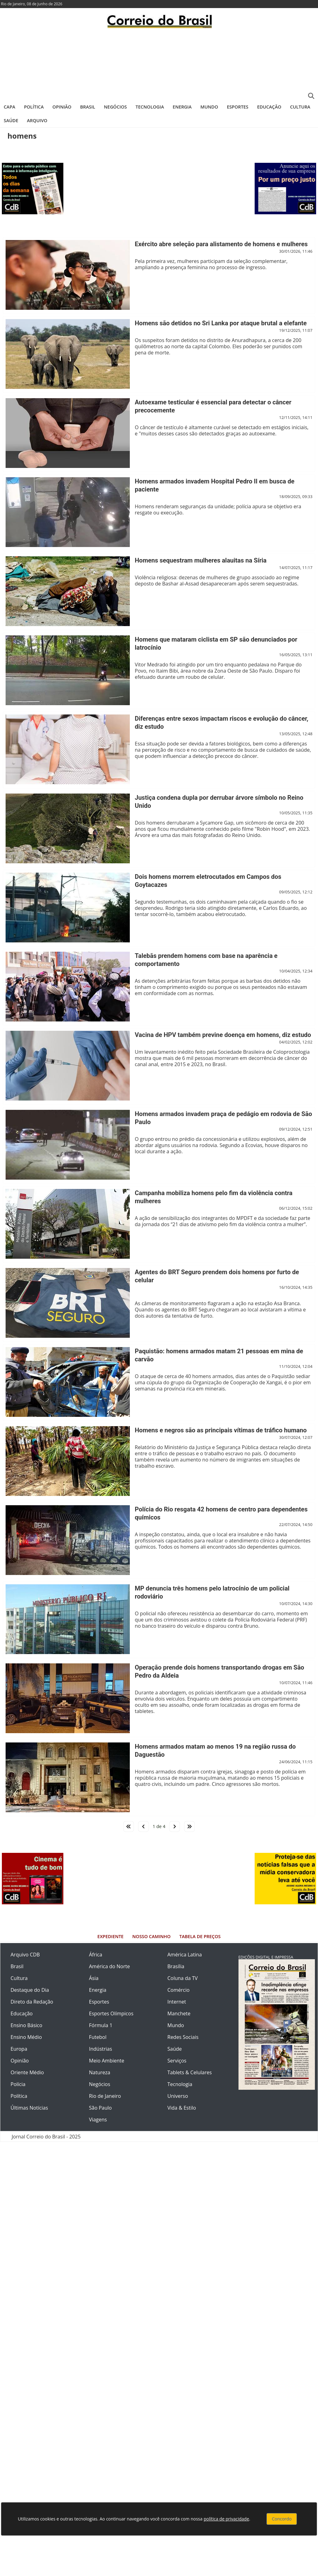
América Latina (184, 1954)
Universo (177, 2096)
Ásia (94, 1978)
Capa (9, 107)
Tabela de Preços (199, 1936)
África (95, 1954)
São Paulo (100, 2107)
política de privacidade (226, 2519)
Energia (182, 107)
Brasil (87, 107)
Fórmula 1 (100, 2025)
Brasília (175, 1966)
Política (34, 107)
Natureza (99, 2072)
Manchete (178, 2013)
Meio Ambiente (106, 2060)
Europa (19, 2048)
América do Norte (109, 1966)
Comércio (178, 1990)
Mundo (209, 107)
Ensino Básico (26, 2025)
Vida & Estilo (181, 2107)
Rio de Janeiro (105, 2096)
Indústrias (100, 2048)
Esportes (237, 107)
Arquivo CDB (25, 1954)
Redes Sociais (182, 2037)
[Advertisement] (159, 63)
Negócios (115, 107)
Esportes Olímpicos (111, 2013)
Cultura (300, 107)
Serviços (176, 2060)
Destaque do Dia (30, 1990)
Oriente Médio (27, 2072)
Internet (176, 2001)
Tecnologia (150, 107)
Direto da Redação (32, 2001)
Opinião (61, 107)
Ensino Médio (26, 2037)
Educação (269, 107)
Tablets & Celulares (189, 2072)
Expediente (111, 1936)
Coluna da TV (182, 1978)
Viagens (98, 2119)
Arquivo (37, 120)
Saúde (11, 120)
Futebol (98, 2037)
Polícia (18, 2084)
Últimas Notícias (29, 2107)
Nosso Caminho (151, 1936)
